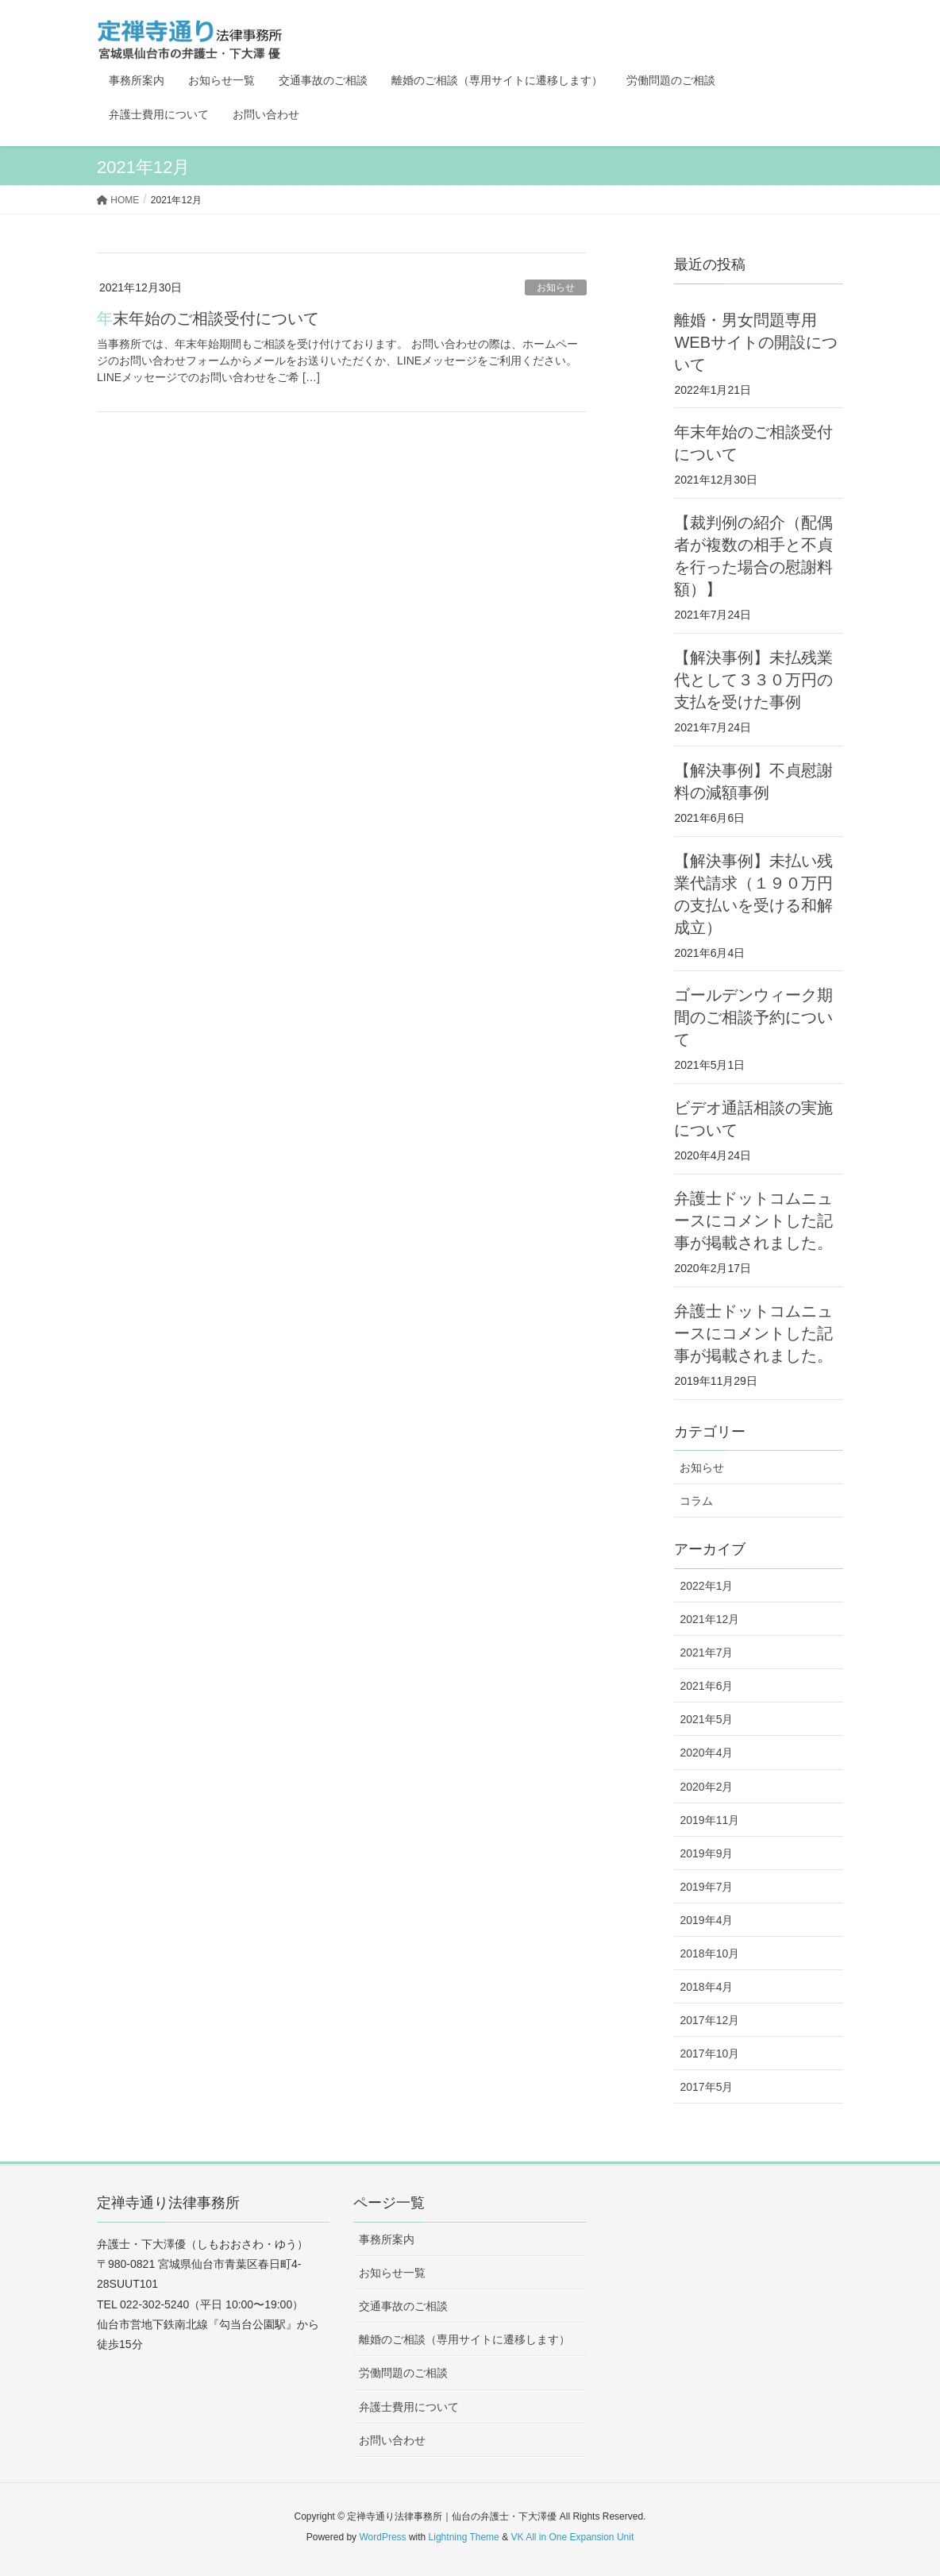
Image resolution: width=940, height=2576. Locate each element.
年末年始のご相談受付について (208, 318)
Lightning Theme (464, 2537)
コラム (696, 1500)
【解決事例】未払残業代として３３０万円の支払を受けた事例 (753, 680)
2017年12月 (709, 2020)
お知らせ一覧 (392, 2272)
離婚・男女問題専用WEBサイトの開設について (756, 342)
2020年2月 (706, 1786)
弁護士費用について (409, 2407)
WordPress (382, 2537)
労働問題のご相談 (403, 2372)
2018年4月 (706, 1986)
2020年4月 (706, 1752)
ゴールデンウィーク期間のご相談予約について (753, 1017)
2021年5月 (706, 1719)
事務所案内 (386, 2239)
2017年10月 (709, 2053)
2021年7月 (706, 1652)
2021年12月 (709, 1619)
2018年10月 (709, 1953)
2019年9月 (706, 1853)
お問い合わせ (392, 2440)
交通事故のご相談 (403, 2306)
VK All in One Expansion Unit (572, 2537)
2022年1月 (706, 1585)
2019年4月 (706, 1920)
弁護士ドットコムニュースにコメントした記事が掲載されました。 (753, 1220)
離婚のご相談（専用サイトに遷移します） (464, 2339)
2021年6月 (706, 1685)
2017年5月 (706, 2086)
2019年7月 (706, 1886)
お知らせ (556, 287)
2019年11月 (709, 1820)
